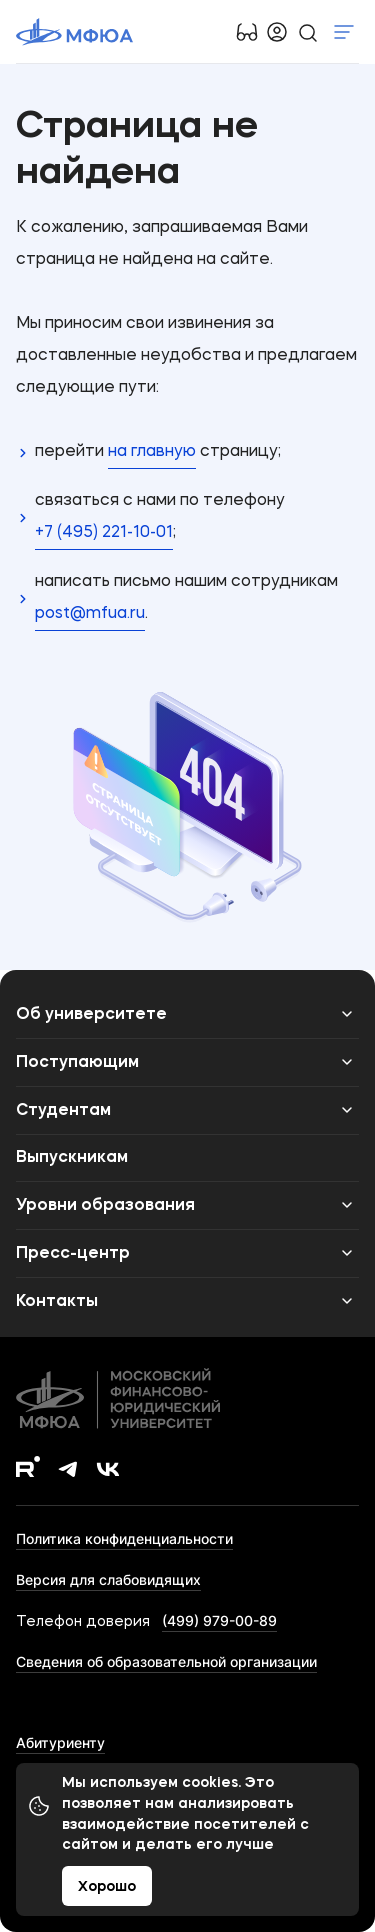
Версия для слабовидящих (108, 1579)
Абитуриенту (60, 1742)
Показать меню (344, 32)
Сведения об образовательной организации (166, 1661)
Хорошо (107, 1887)
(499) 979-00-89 (219, 1620)
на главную (152, 452)
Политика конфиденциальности (124, 1538)
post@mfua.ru (90, 614)
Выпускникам (72, 1158)
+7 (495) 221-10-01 (104, 533)
